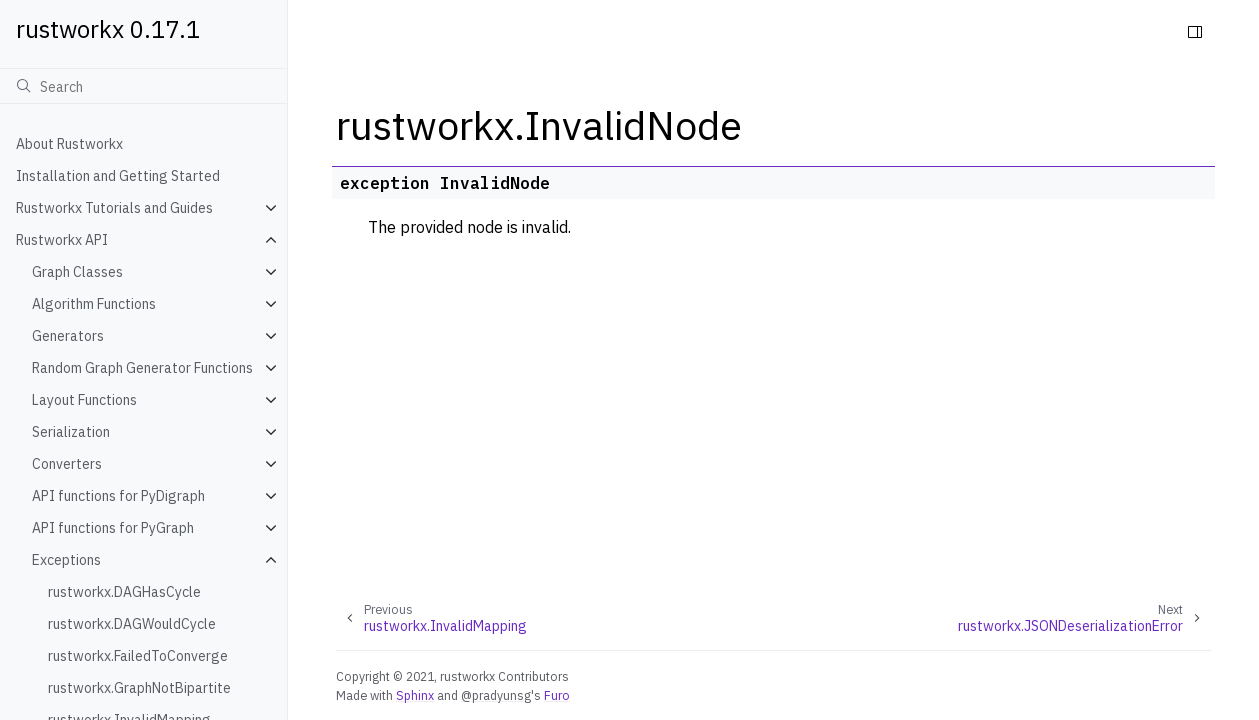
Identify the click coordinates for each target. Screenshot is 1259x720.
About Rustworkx (69, 144)
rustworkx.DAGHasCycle (124, 592)
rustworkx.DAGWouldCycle (132, 624)
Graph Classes (77, 272)
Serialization (71, 432)
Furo (557, 695)
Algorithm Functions (94, 304)
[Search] (143, 86)
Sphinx (415, 695)
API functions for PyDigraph (118, 496)
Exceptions (66, 560)
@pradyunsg (496, 695)
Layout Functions (84, 400)
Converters (67, 464)
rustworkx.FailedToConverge (138, 656)
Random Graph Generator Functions (142, 368)
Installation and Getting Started (118, 176)
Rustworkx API (62, 240)
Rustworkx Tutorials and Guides (114, 208)
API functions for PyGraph (113, 528)
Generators (68, 336)
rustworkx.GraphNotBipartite (139, 688)
